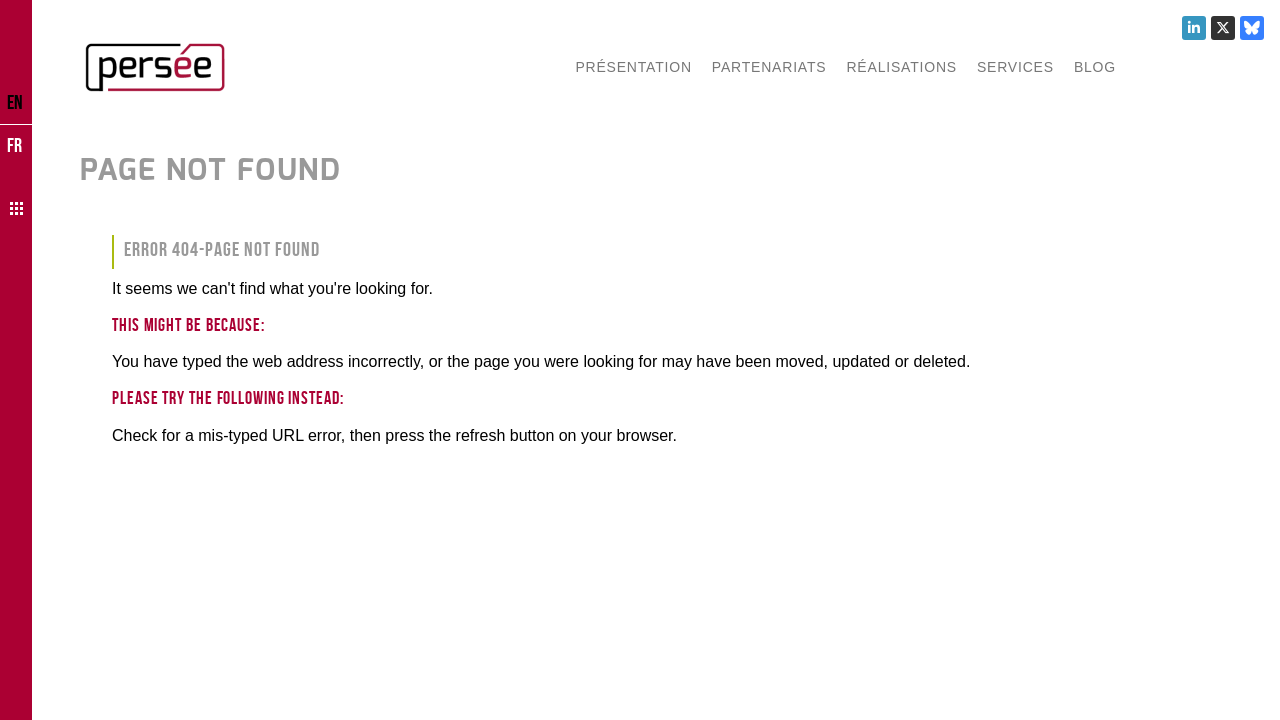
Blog (1095, 67)
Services (1015, 67)
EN (15, 102)
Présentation (633, 67)
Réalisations (901, 67)
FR (14, 145)
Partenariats (769, 67)
